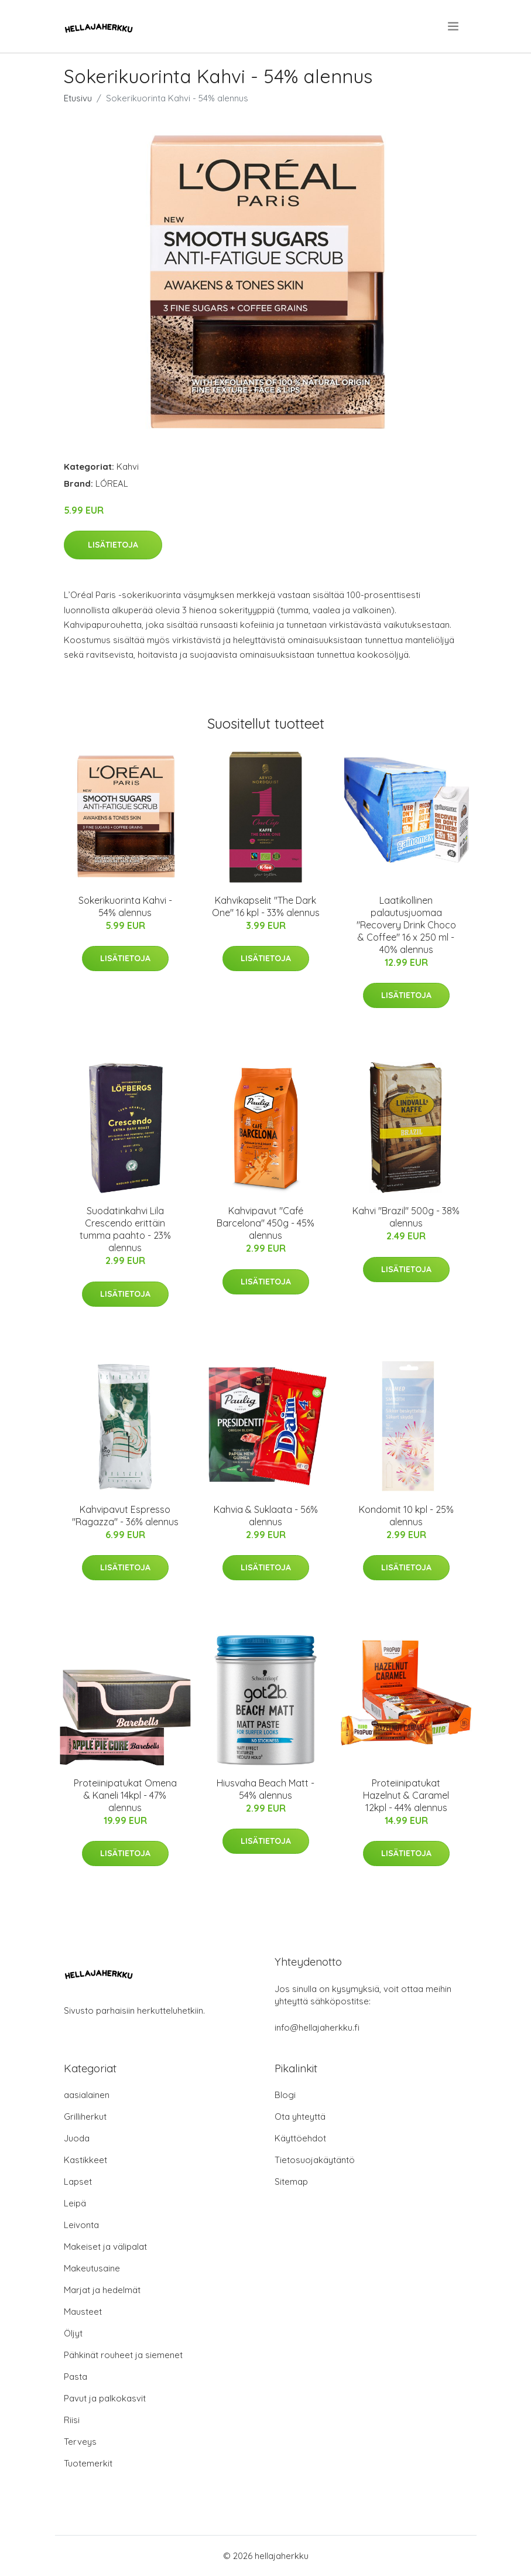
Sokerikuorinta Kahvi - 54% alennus (125, 906)
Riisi (72, 2419)
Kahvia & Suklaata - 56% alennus (266, 1516)
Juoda (77, 2138)
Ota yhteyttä (300, 2116)
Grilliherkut (85, 2116)
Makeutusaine (92, 2268)
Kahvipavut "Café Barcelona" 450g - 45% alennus (265, 1223)
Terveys (80, 2441)
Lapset (78, 2181)
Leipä (75, 2203)
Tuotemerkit (88, 2463)
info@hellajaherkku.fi (317, 2027)
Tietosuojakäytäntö (315, 2159)
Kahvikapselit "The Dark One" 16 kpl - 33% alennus (266, 906)
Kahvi (128, 466)
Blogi (285, 2094)
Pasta (75, 2376)
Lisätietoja (113, 544)
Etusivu (78, 98)
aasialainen (86, 2094)
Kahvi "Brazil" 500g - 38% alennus (406, 1217)
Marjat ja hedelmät (102, 2289)
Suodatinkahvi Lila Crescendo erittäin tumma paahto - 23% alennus (125, 1229)
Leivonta (81, 2224)
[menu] (454, 26)
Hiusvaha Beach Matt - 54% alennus (265, 1789)
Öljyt (73, 2333)
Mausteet (83, 2311)
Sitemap (291, 2181)
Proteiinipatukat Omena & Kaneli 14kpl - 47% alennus (125, 1795)
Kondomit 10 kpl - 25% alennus (406, 1516)
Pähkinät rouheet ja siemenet (123, 2354)
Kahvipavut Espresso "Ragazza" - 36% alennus (125, 1516)
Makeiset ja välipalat (105, 2246)
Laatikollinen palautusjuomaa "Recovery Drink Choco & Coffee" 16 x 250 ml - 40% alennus (406, 924)
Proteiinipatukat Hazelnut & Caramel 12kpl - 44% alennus (406, 1795)
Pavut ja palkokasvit (105, 2398)
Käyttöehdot (300, 2138)
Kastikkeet (85, 2159)
